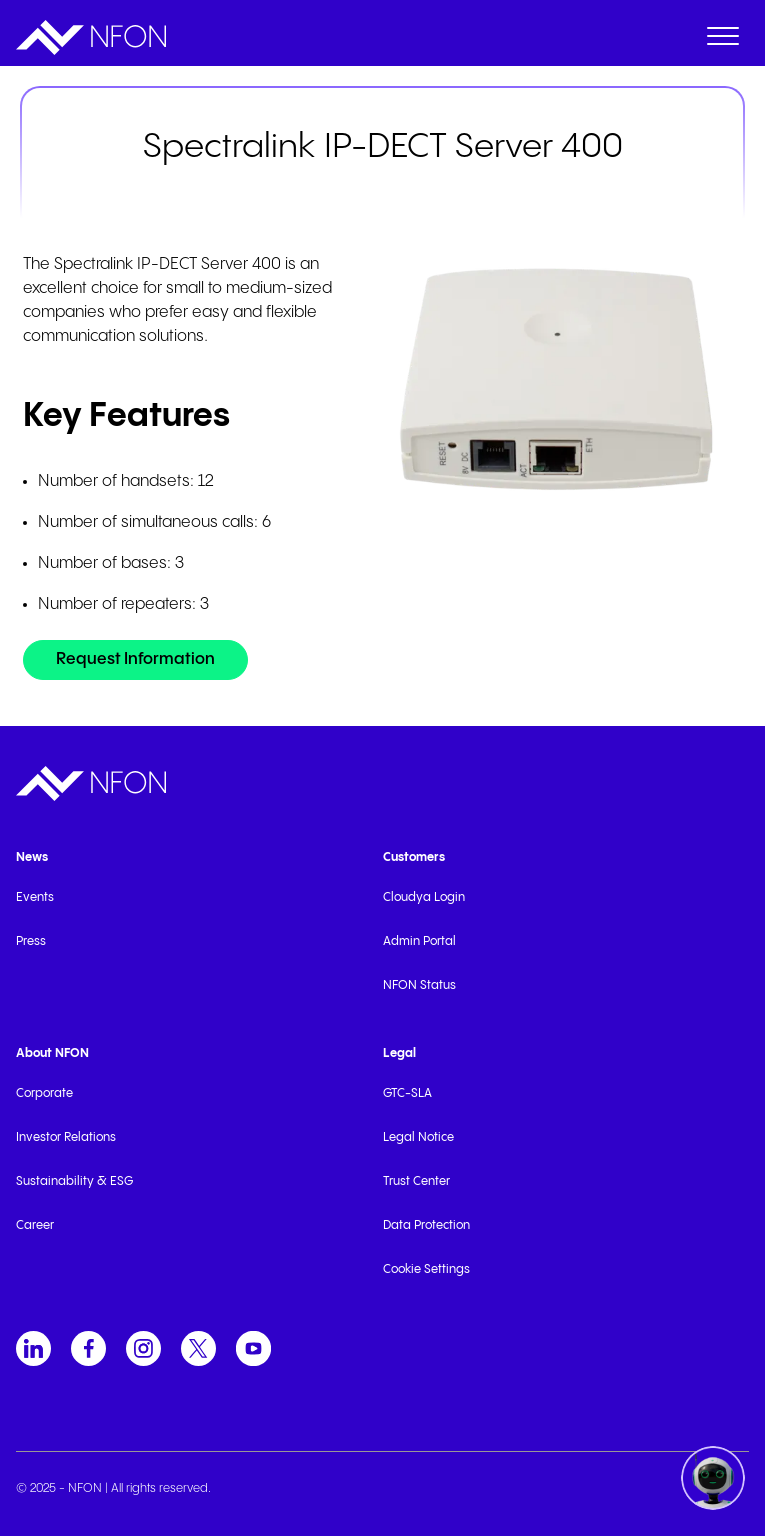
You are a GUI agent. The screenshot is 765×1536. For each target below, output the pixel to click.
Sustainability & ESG (74, 1181)
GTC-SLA (407, 1093)
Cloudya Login (424, 897)
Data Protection (426, 1225)
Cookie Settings (426, 1269)
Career (35, 1225)
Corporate (44, 1093)
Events (35, 897)
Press (31, 941)
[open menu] (723, 40)
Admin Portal (419, 941)
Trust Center (416, 1181)
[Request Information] (135, 660)
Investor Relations (66, 1137)
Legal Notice (418, 1137)
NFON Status (419, 985)
